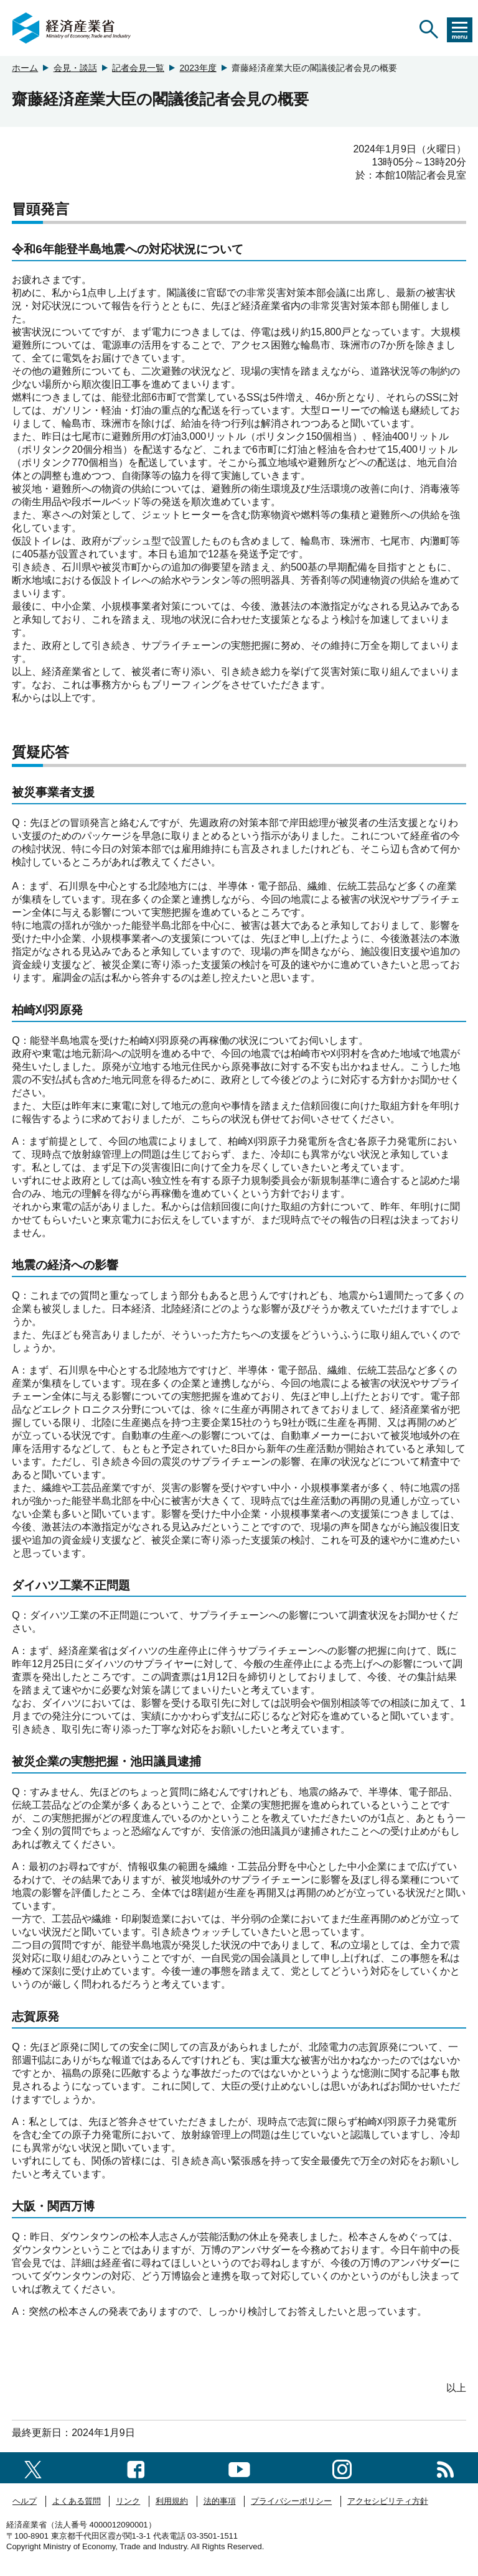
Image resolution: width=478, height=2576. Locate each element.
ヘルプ (24, 2501)
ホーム (25, 68)
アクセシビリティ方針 (387, 2501)
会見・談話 (75, 68)
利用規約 (172, 2501)
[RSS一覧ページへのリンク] (445, 2467)
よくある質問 (76, 2501)
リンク (128, 2501)
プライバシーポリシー (291, 2501)
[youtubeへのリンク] (239, 2467)
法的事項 (220, 2501)
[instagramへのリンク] (342, 2467)
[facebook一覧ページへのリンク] (136, 2467)
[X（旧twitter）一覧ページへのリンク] (33, 2467)
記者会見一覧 (138, 68)
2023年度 (198, 68)
